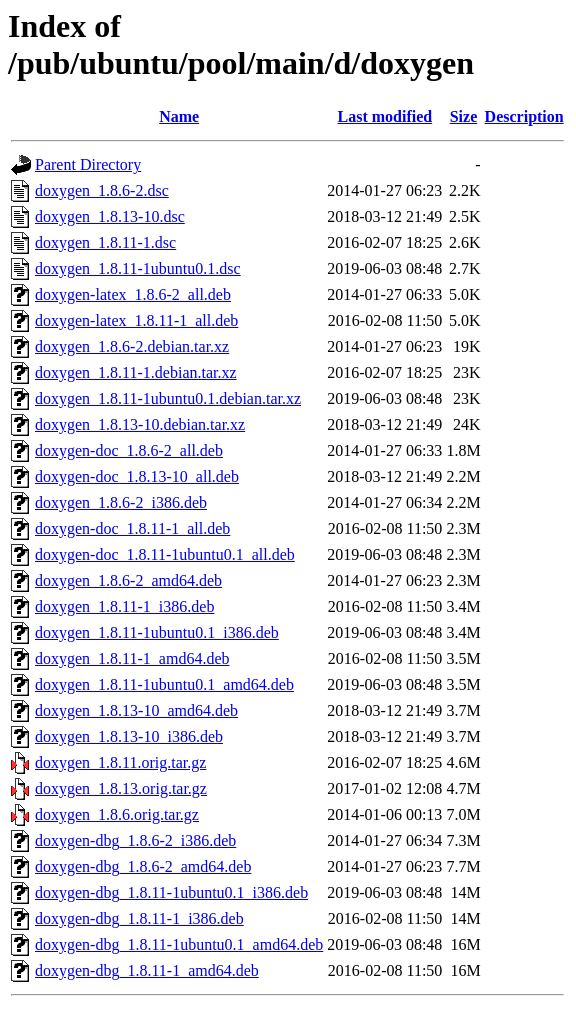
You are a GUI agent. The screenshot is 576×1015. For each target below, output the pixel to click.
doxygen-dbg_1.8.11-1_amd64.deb (147, 970)
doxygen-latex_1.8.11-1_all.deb (136, 320)
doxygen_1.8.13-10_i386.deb (129, 736)
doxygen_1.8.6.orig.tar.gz (117, 814)
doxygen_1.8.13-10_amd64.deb (136, 710)
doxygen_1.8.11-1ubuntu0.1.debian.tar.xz (168, 398)
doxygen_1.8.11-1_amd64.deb (132, 658)
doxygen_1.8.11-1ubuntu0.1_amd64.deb (164, 684)
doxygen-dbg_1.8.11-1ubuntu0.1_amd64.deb (179, 944)
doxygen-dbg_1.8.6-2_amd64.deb (143, 866)
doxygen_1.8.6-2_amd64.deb (128, 580)
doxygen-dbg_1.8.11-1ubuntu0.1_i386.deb (171, 892)
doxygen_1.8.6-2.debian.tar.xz (132, 346)
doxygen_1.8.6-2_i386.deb (121, 502)
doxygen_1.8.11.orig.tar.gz (120, 762)
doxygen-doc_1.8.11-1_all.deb (132, 528)
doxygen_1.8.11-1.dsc (105, 242)
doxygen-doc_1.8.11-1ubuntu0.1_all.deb (165, 554)
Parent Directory (88, 164)
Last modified (384, 116)
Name (179, 116)
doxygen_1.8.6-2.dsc (102, 190)
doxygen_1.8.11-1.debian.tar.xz (136, 372)
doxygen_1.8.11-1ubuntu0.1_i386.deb (157, 632)
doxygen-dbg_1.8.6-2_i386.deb (135, 840)
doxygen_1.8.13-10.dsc (110, 216)
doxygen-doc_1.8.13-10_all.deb (137, 476)
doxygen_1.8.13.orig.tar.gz (121, 788)
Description (524, 116)
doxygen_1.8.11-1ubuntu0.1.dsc (138, 268)
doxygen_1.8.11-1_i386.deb (124, 606)
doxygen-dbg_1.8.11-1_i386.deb (139, 918)
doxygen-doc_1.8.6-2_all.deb (129, 450)
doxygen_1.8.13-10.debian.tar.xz (140, 424)
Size (464, 116)
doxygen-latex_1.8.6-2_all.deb (133, 294)
